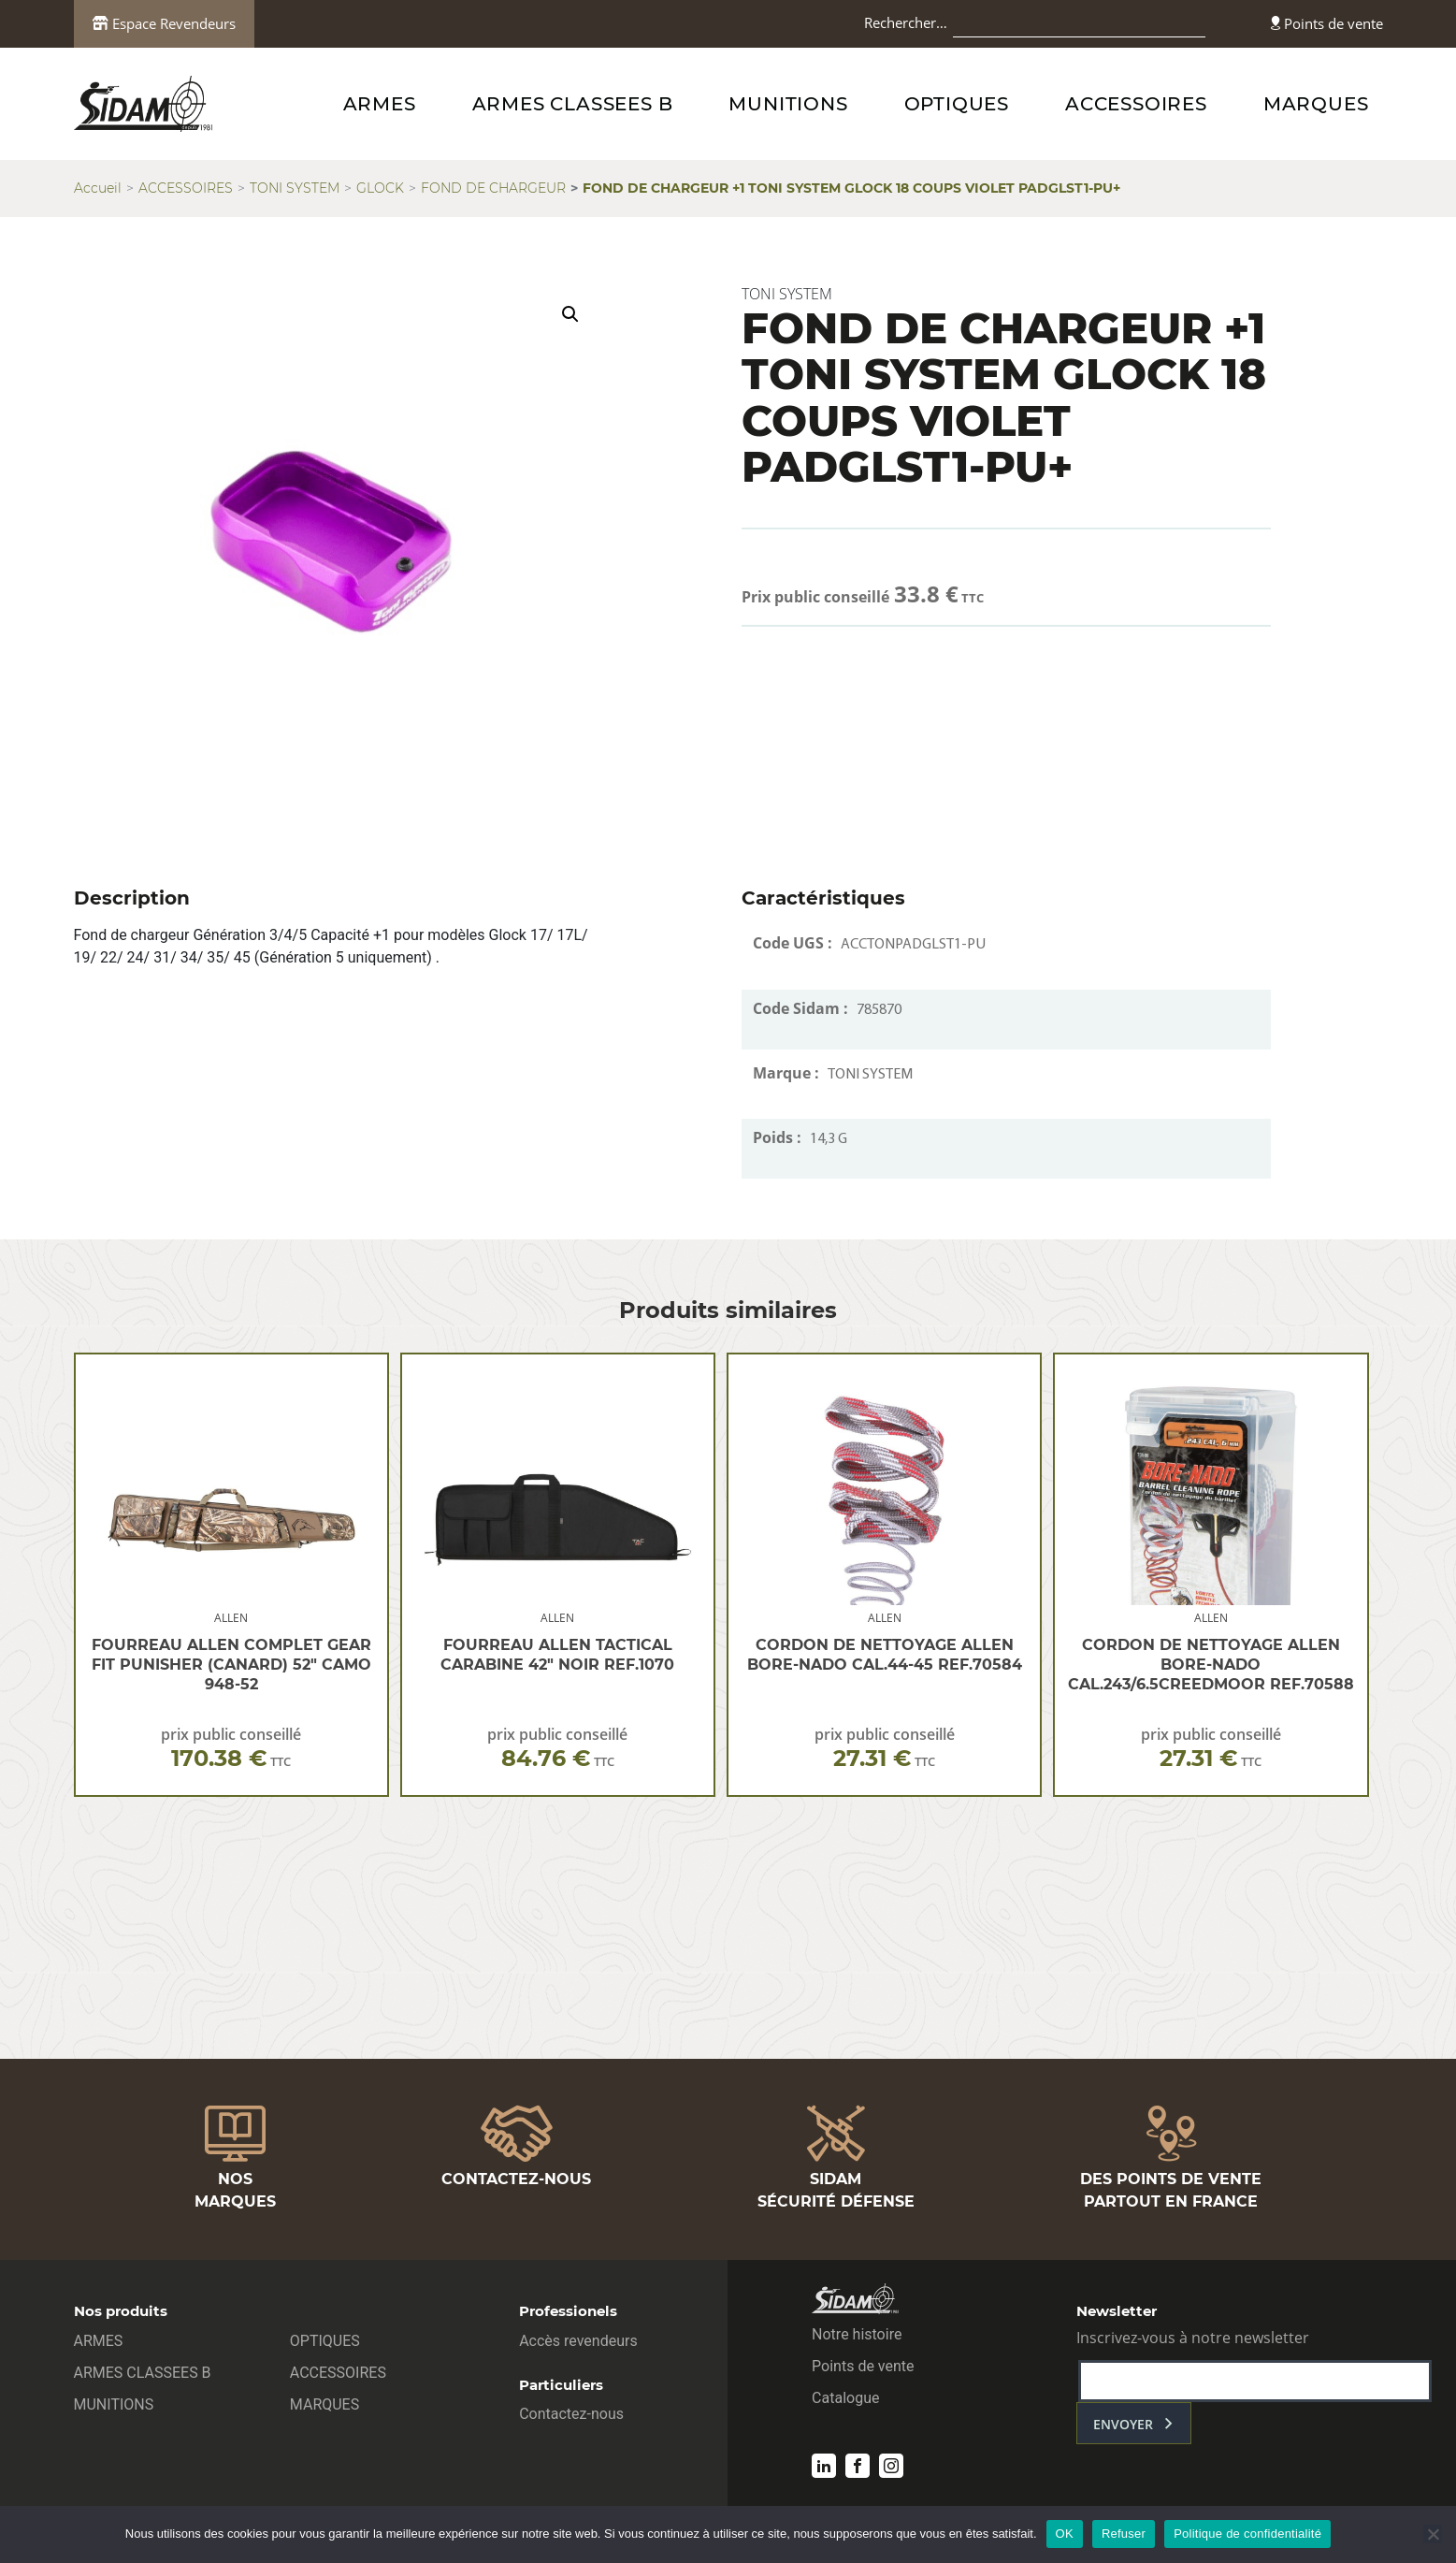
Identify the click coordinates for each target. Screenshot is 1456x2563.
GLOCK (380, 188)
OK (1065, 2534)
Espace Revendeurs (164, 23)
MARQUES (1316, 104)
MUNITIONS (787, 104)
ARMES (379, 104)
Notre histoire (856, 2334)
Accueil (98, 188)
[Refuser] (1432, 2534)
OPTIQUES (956, 104)
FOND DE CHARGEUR (493, 188)
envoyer (1123, 2424)
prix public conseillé (231, 1748)
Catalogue (845, 2398)
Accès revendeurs (578, 2341)
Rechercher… (905, 22)
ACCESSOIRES (1136, 104)
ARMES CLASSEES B (572, 104)
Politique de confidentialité (1247, 2534)
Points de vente (1327, 23)
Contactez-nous (571, 2414)
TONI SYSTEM (294, 188)
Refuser (1124, 2534)
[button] (570, 314)
